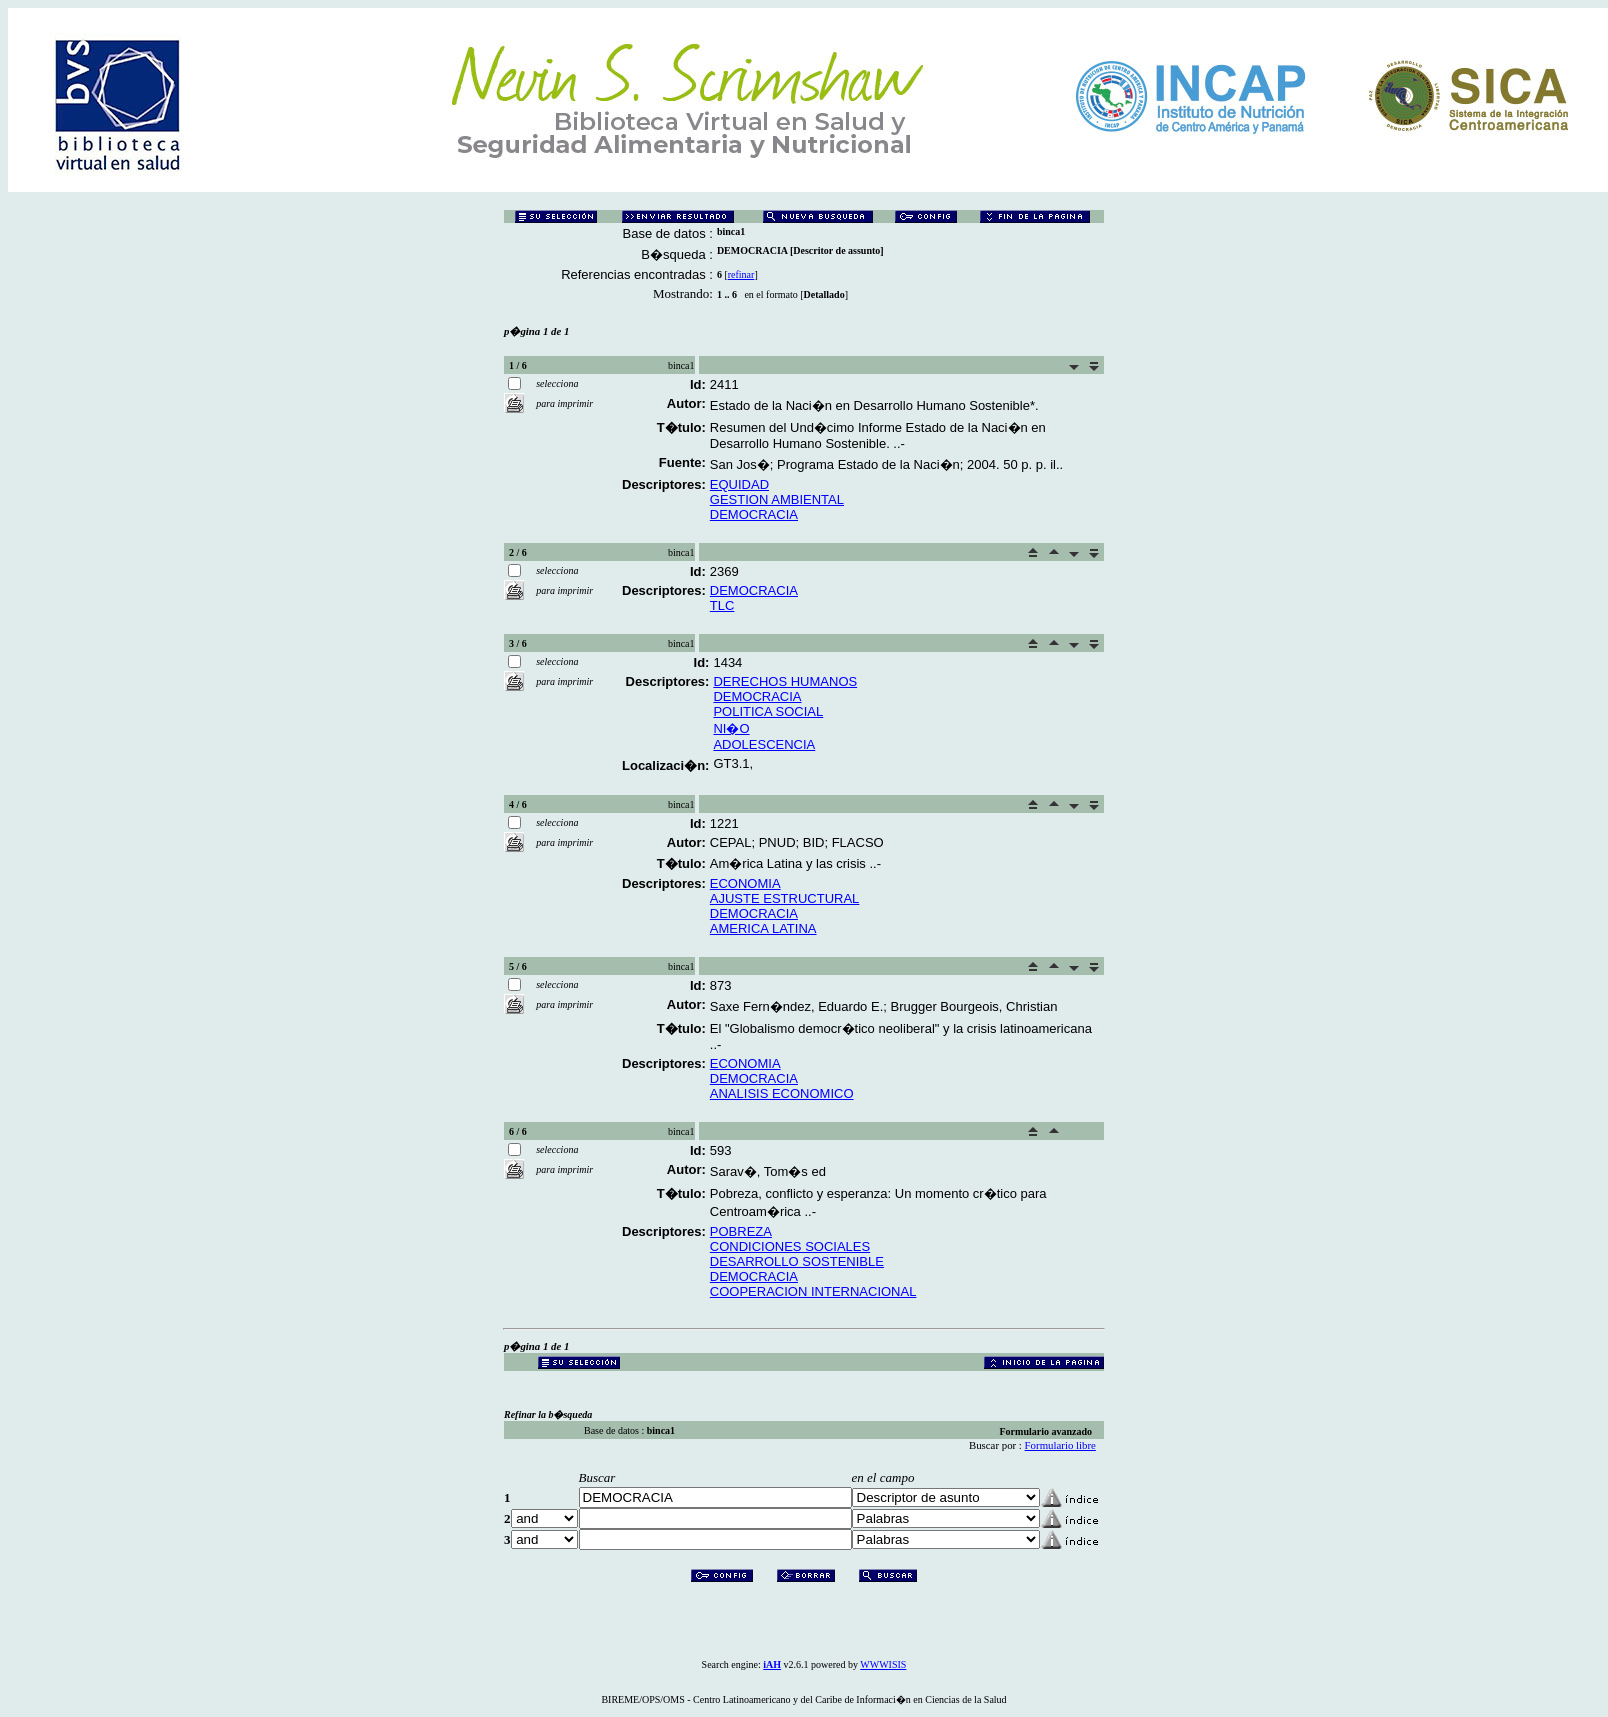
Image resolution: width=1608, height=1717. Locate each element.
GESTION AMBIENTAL (777, 499)
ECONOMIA (745, 883)
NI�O (731, 728)
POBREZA (741, 1231)
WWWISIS (883, 1664)
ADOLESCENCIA (764, 744)
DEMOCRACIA (754, 514)
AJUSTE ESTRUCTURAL (785, 898)
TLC (722, 605)
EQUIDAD (739, 484)
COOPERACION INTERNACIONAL (813, 1291)
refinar (741, 274)
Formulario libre (1060, 1445)
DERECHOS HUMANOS (785, 681)
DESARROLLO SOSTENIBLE (797, 1261)
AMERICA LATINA (763, 928)
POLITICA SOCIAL (768, 711)
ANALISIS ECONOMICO (782, 1093)
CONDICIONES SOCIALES (790, 1246)
